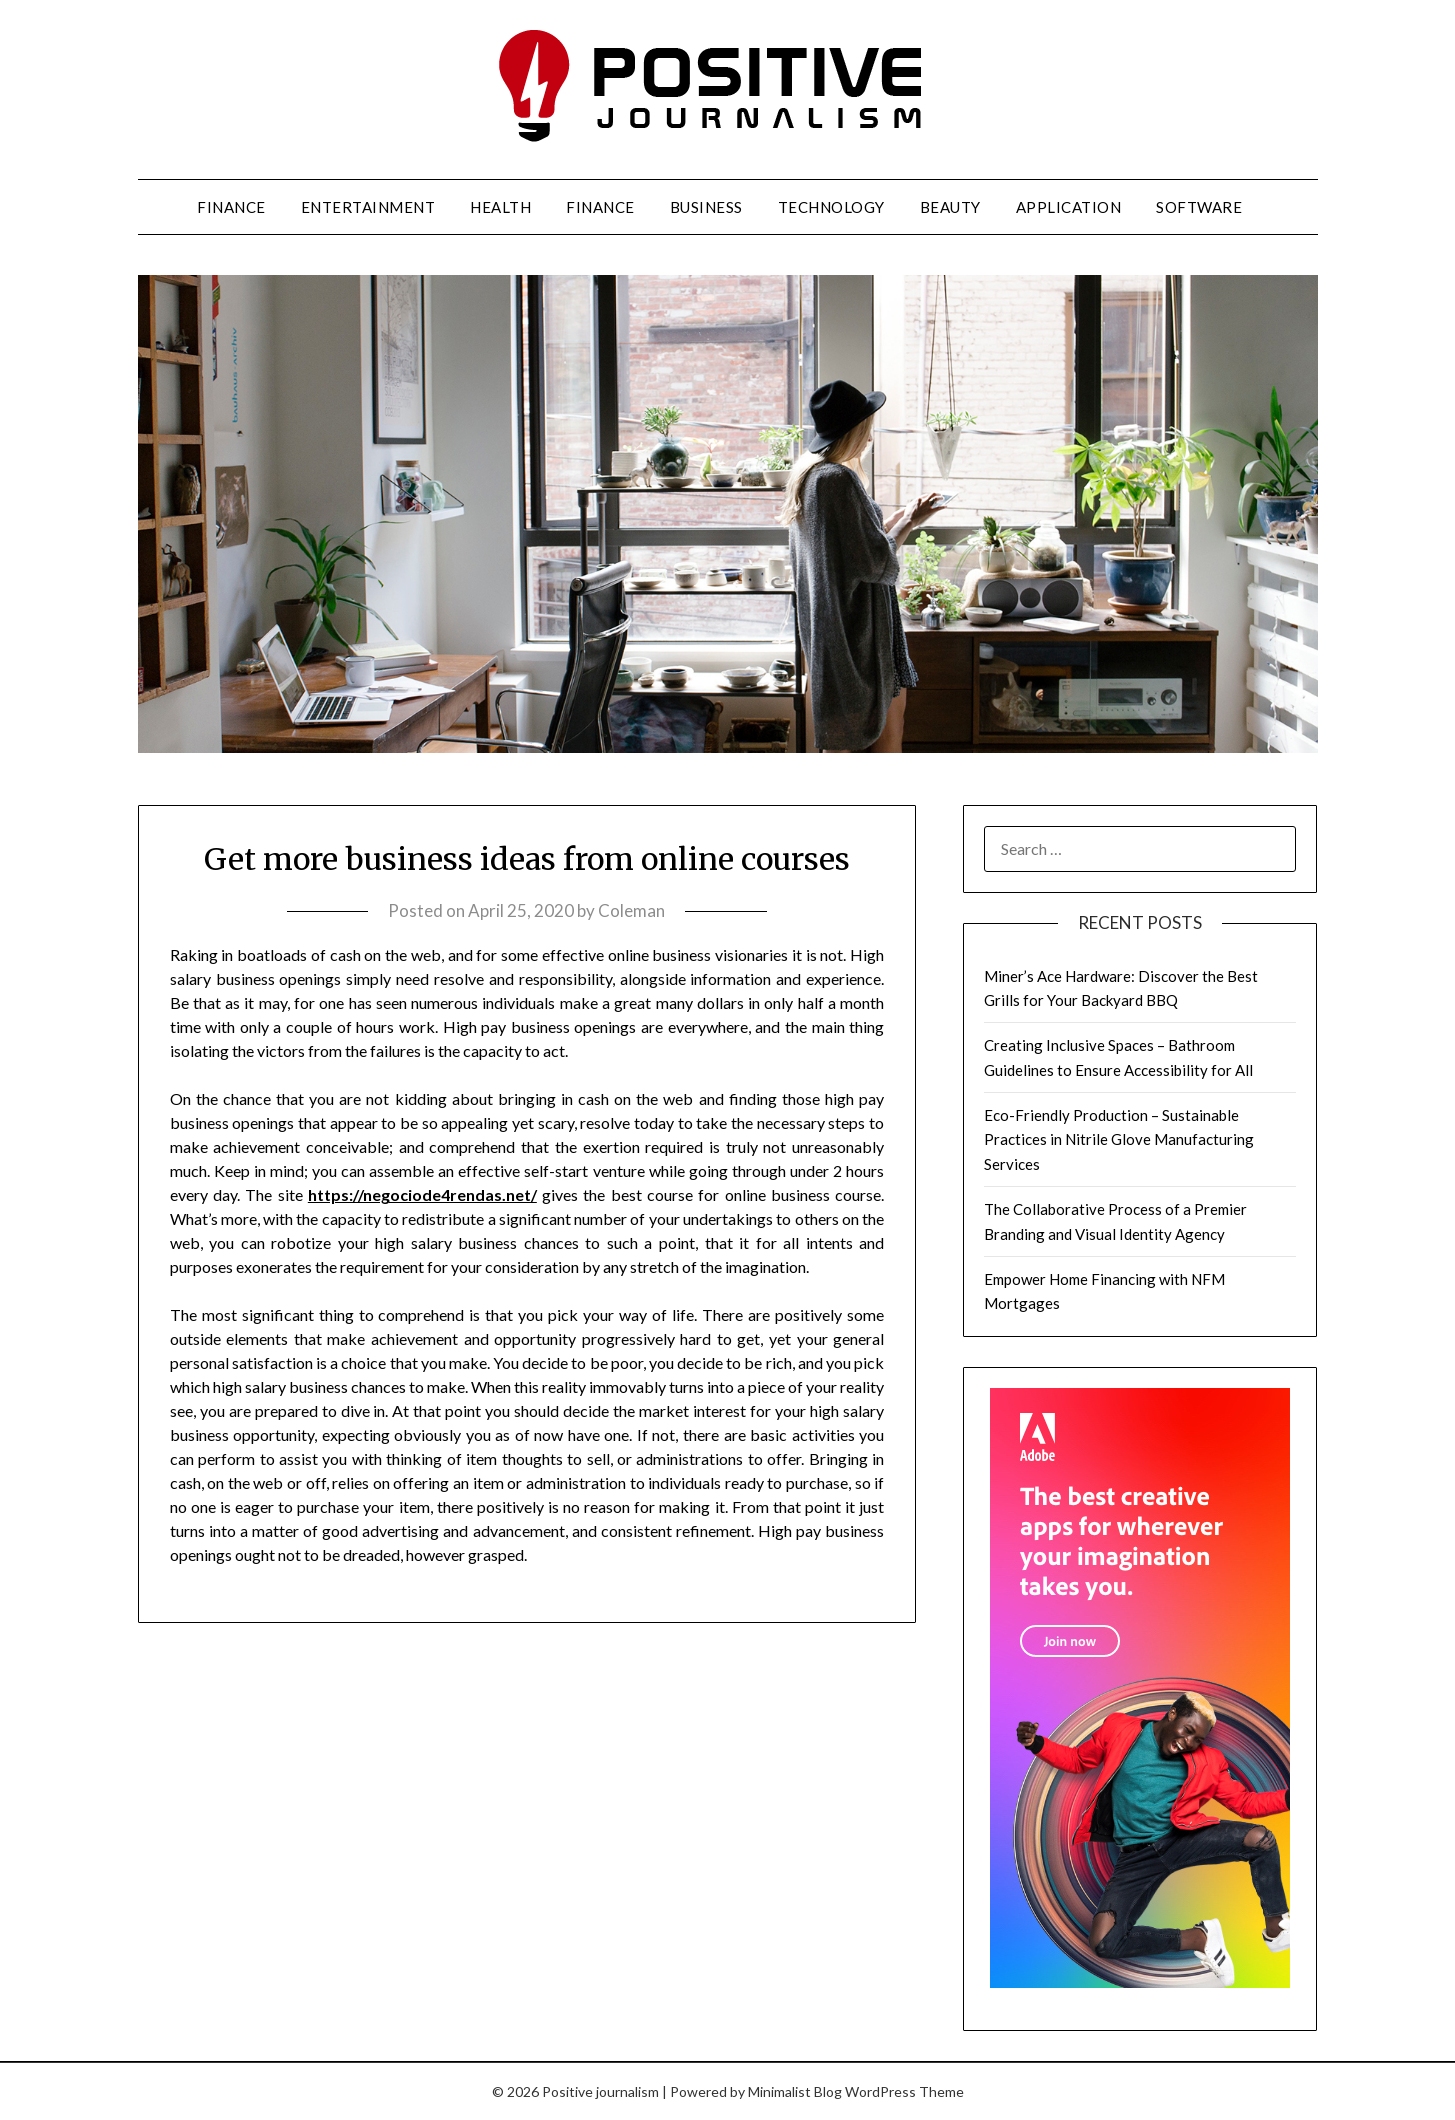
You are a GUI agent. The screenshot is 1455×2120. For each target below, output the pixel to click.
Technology (831, 207)
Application (1069, 207)
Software (1199, 207)
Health (500, 207)
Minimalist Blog (795, 2091)
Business (706, 207)
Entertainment (368, 207)
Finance (231, 207)
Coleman (631, 910)
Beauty (950, 207)
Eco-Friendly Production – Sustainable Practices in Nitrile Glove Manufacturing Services (1119, 1139)
